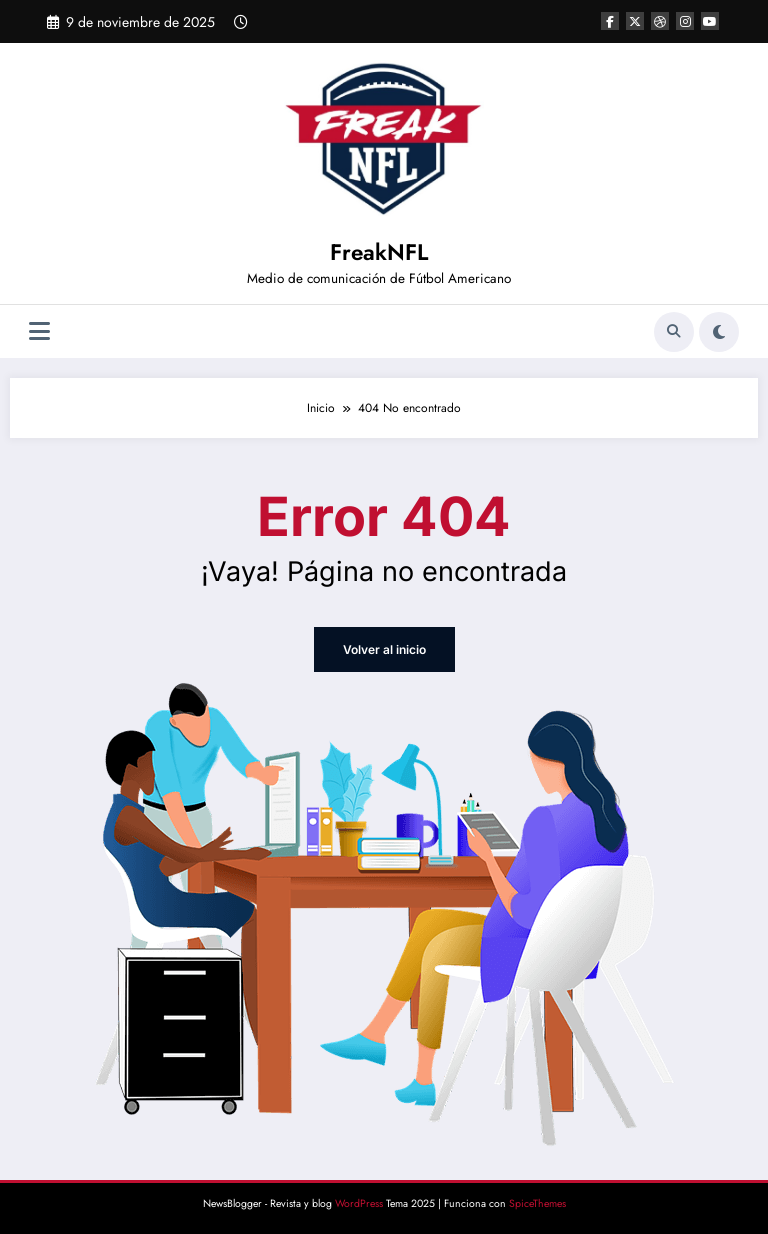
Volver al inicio (384, 649)
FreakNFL (379, 252)
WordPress (359, 1203)
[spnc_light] (719, 332)
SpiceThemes (537, 1203)
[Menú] (39, 331)
